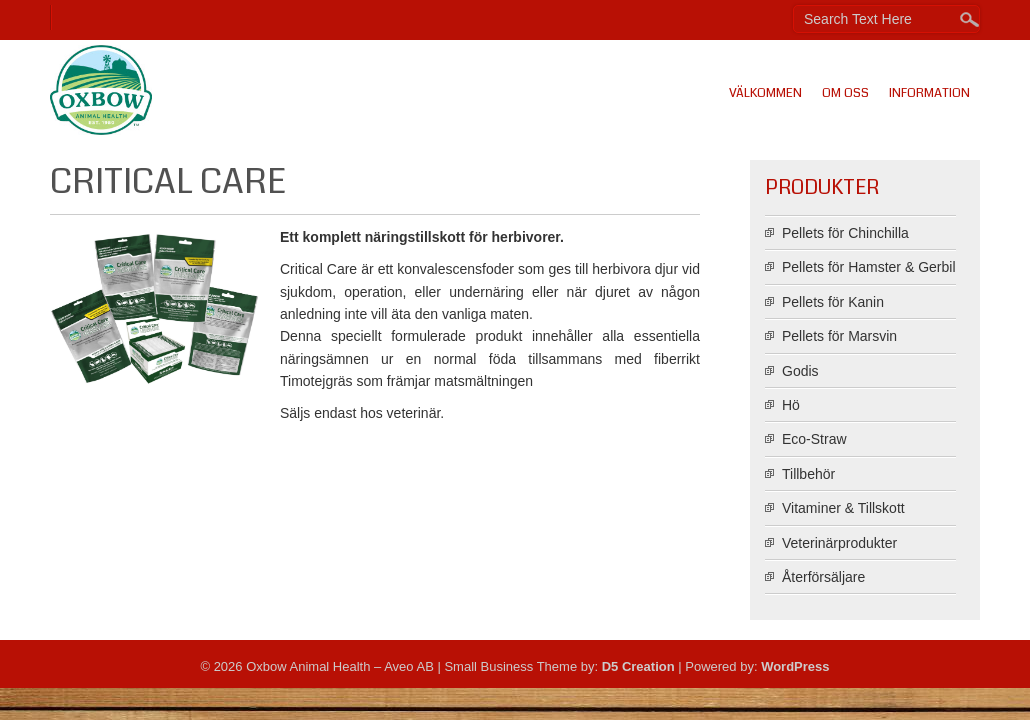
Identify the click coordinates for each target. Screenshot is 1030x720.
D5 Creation (638, 666)
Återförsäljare (823, 577)
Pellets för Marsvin (839, 336)
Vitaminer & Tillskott (843, 508)
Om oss (845, 93)
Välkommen (765, 93)
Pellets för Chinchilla (845, 233)
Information (929, 93)
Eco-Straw (814, 439)
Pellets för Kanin (833, 302)
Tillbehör (808, 474)
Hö (791, 405)
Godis (800, 371)
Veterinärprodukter (839, 543)
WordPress (795, 666)
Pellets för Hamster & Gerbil (869, 267)
